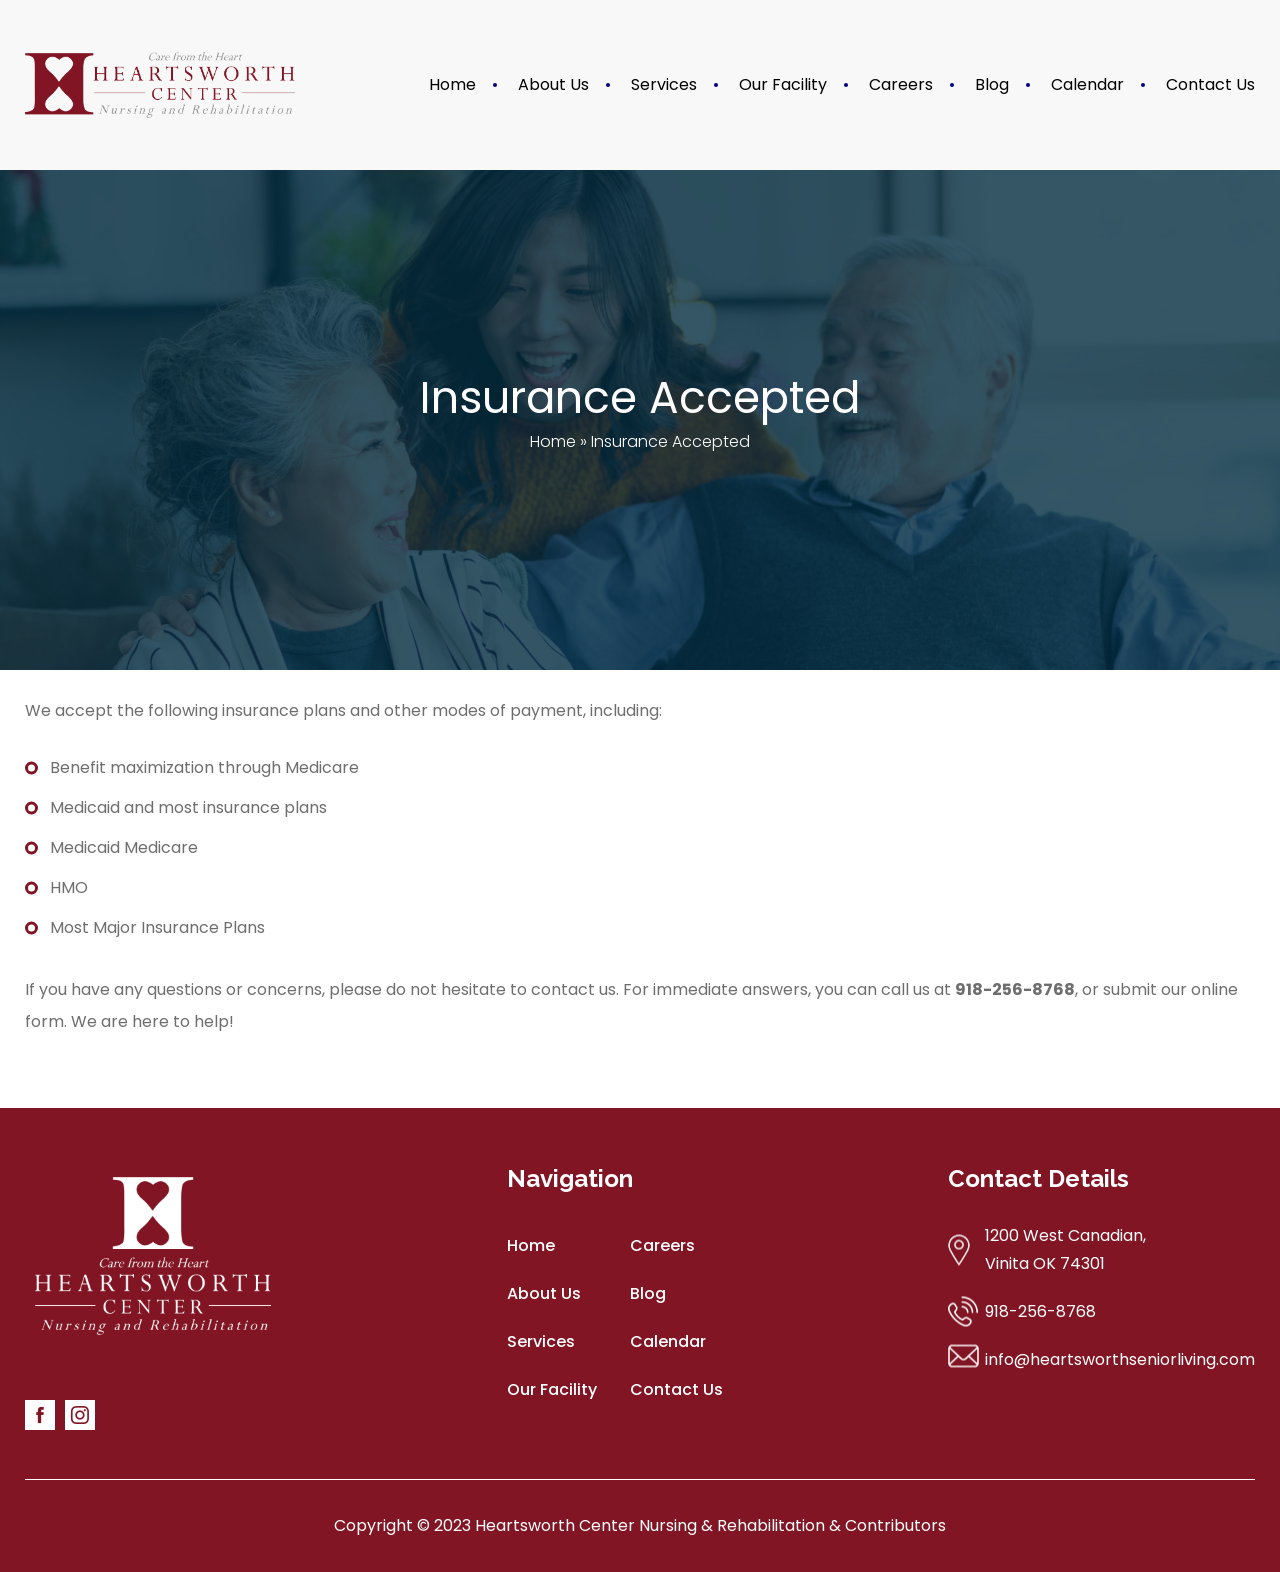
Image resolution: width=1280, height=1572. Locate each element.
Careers (901, 84)
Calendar (1087, 84)
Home (452, 84)
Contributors (895, 1525)
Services (664, 84)
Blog (992, 84)
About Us (553, 84)
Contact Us (1210, 84)
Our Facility (783, 84)
